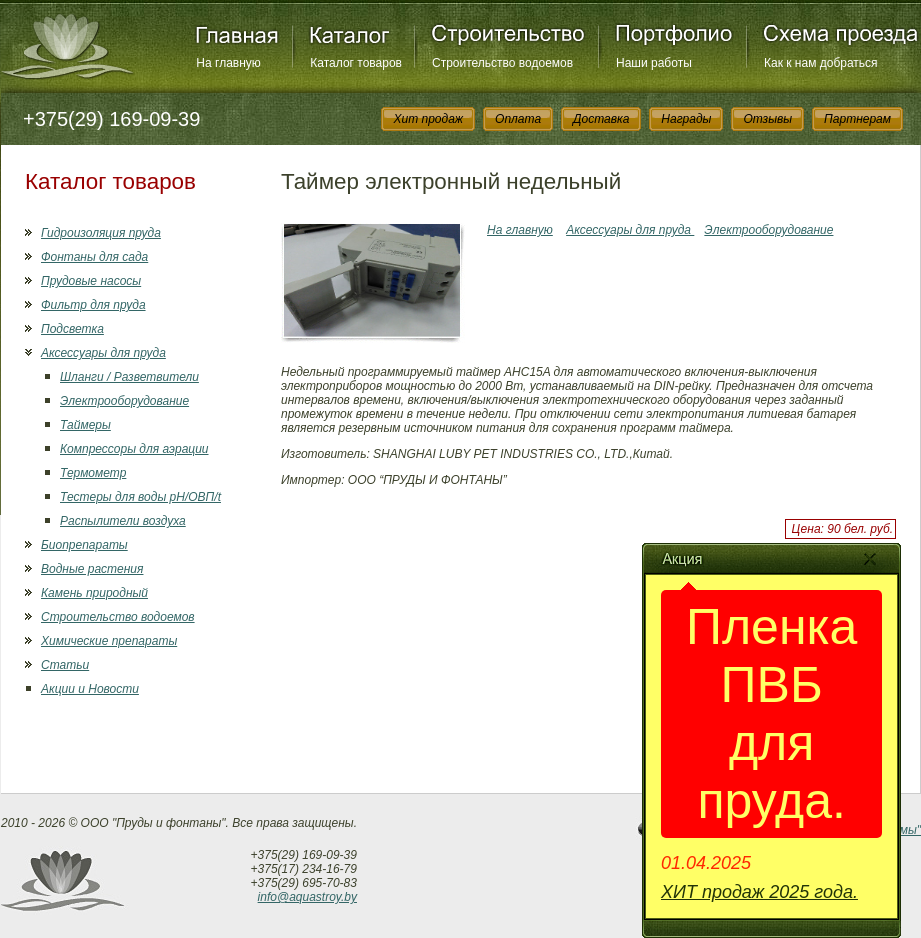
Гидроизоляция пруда (101, 233)
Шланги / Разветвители (129, 377)
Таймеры (85, 425)
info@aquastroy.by (307, 897)
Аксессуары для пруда (103, 353)
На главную (228, 63)
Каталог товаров (356, 63)
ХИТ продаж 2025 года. (759, 892)
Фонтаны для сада (94, 257)
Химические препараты (109, 641)
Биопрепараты (84, 545)
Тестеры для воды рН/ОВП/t (140, 497)
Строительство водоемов (502, 63)
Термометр (93, 473)
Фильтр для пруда (93, 305)
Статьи (65, 665)
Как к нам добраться (821, 63)
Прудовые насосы (91, 281)
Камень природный (94, 593)
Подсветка (72, 329)
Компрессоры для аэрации (134, 449)
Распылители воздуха (123, 521)
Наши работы (654, 63)
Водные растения (92, 569)
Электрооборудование (124, 401)
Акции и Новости (90, 689)
